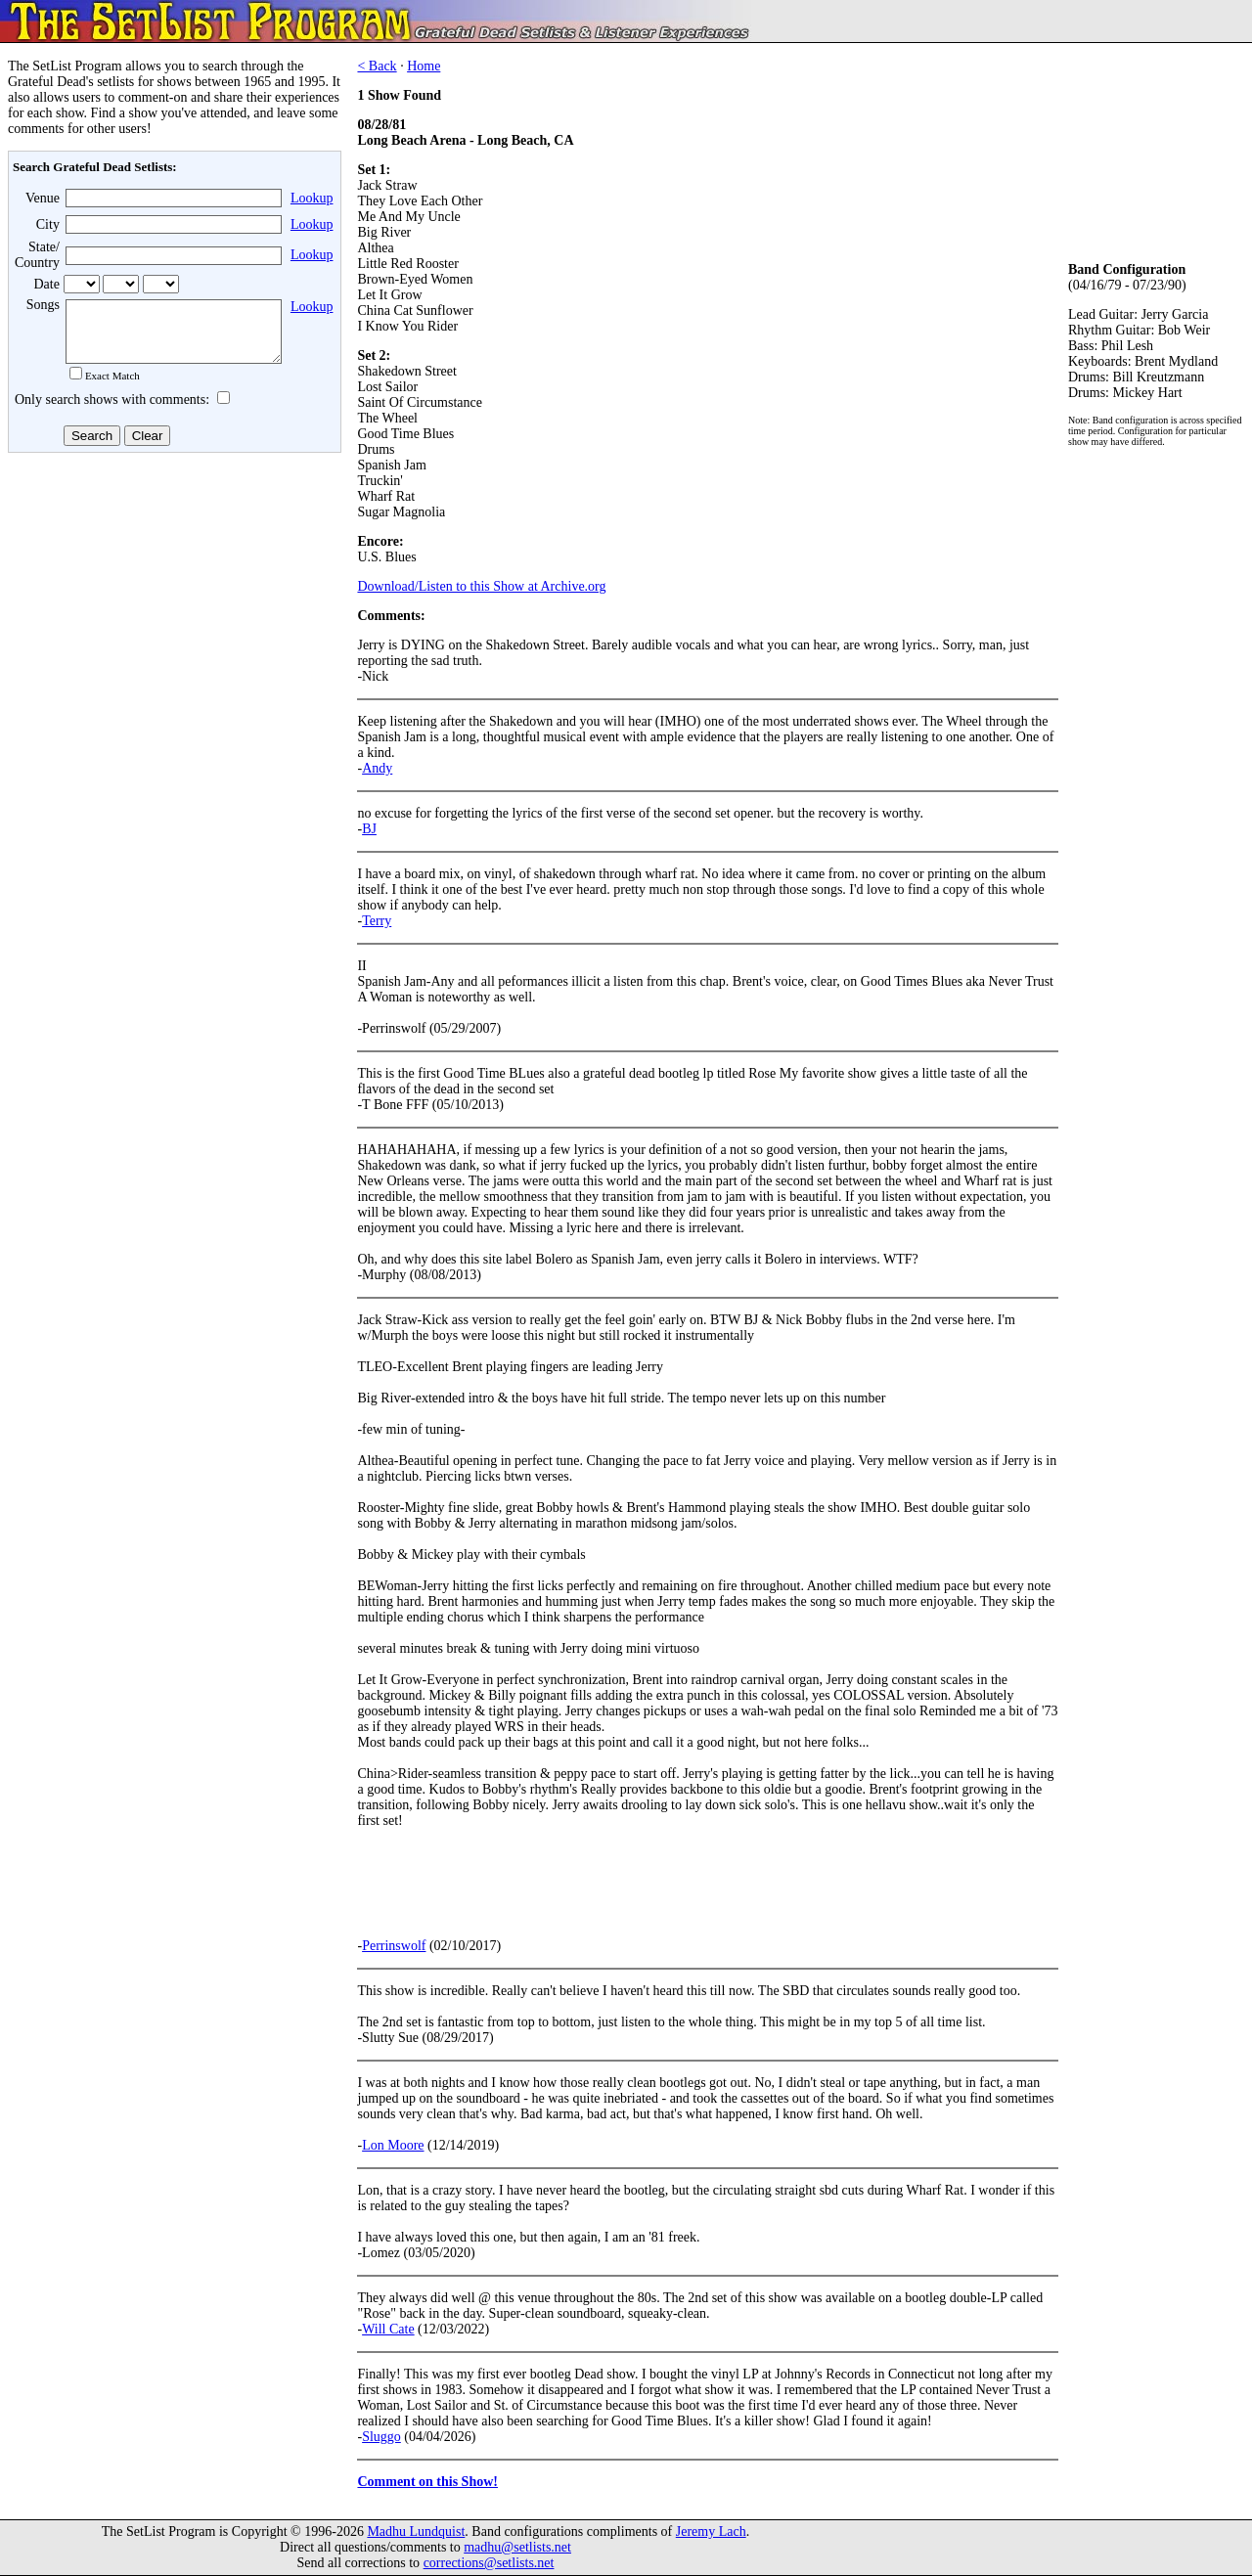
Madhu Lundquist (416, 2531)
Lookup (312, 198)
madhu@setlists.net (517, 2547)
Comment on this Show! (427, 2481)
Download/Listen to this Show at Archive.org (481, 586)
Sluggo (381, 2436)
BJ (369, 829)
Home (423, 66)
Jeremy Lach (711, 2531)
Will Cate (388, 2329)
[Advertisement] (172, 615)
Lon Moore (393, 2145)
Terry (376, 920)
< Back (376, 66)
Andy (377, 768)
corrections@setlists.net (489, 2562)
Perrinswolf (393, 1945)
